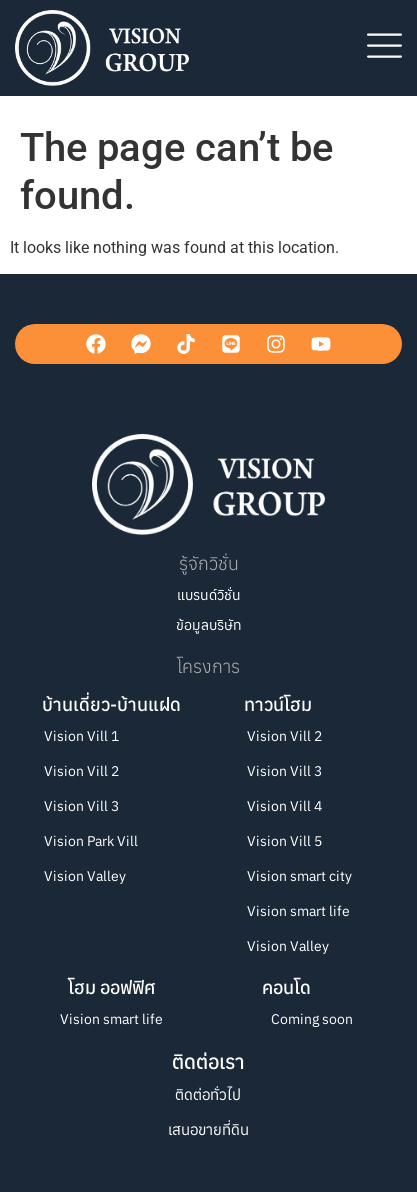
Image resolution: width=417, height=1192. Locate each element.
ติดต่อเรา (208, 1061)
